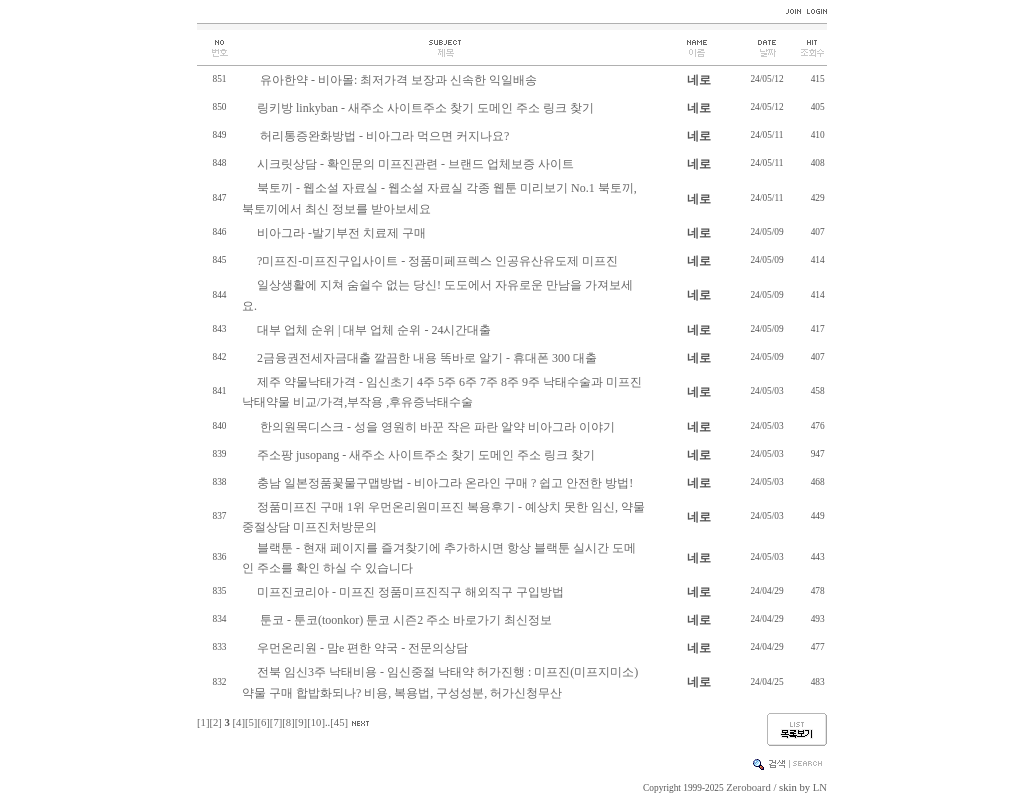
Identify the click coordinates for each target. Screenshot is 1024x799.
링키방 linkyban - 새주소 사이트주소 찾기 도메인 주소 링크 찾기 (425, 108)
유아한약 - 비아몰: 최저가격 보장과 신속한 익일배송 (397, 80)
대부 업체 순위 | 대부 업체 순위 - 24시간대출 (374, 330)
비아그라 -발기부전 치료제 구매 (341, 233)
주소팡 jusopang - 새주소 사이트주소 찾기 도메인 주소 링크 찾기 (426, 455)
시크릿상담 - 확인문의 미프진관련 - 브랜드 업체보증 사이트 (415, 164)
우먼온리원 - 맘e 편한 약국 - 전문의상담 (362, 648)
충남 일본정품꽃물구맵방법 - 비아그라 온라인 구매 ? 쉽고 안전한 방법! (445, 483)
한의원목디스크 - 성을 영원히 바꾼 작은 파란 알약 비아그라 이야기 (436, 427)
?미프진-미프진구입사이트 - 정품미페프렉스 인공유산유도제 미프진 (437, 261)
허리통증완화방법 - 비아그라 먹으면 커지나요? (383, 136)
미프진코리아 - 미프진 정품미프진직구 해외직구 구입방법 (410, 592)
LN (820, 787)
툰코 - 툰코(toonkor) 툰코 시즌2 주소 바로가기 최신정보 (404, 620)
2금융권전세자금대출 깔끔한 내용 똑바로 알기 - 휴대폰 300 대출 (427, 358)
